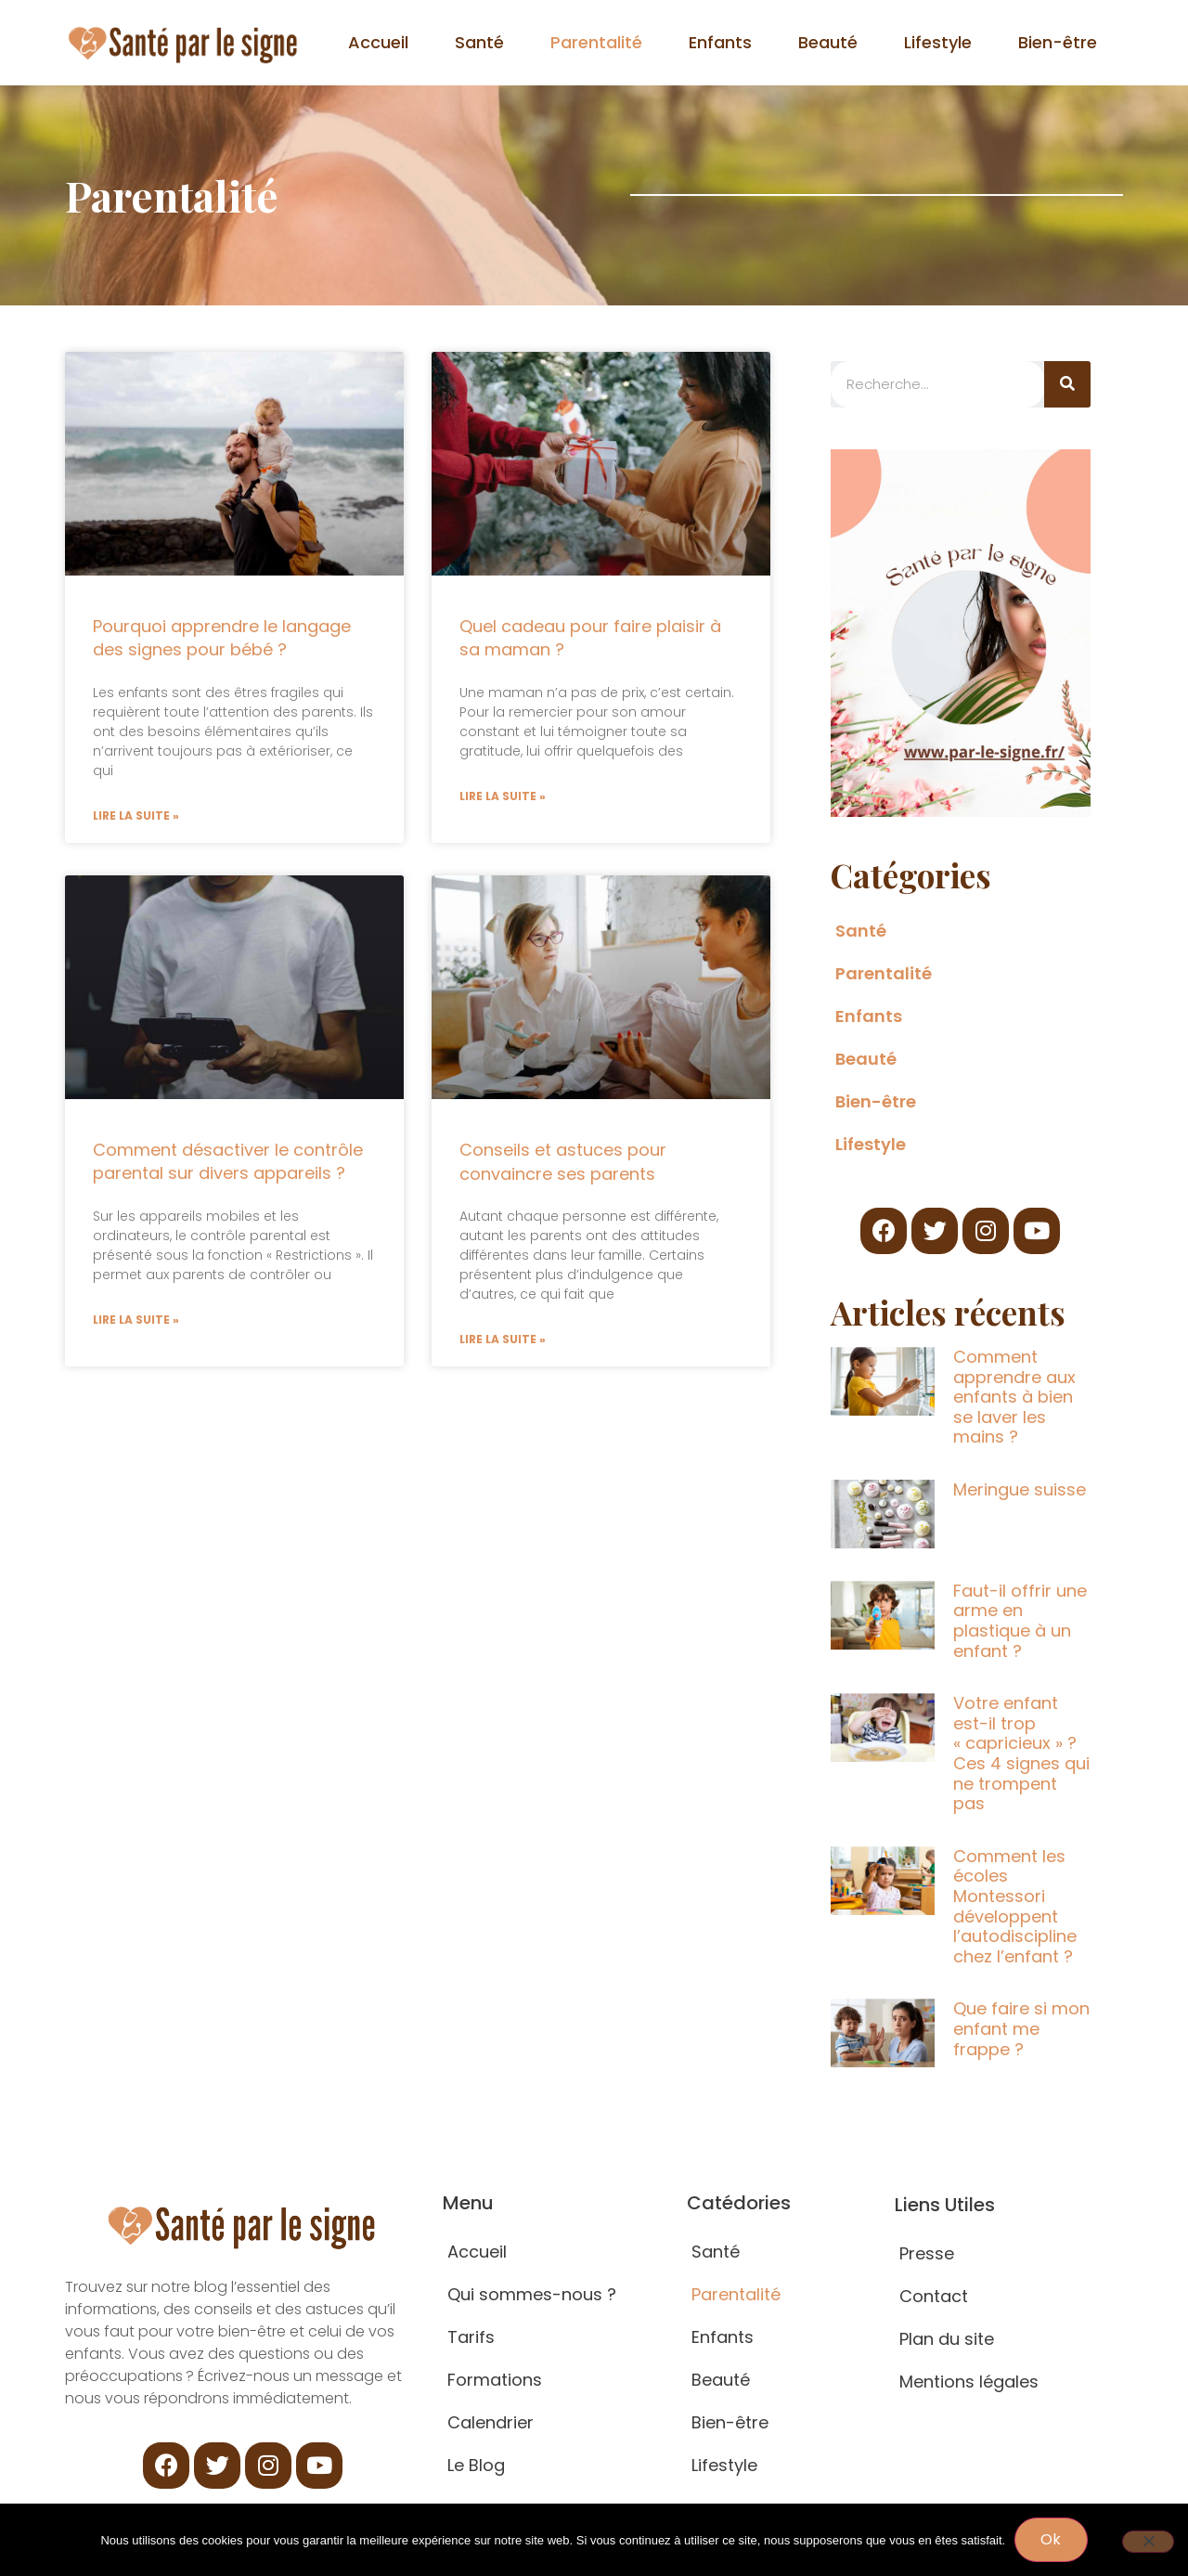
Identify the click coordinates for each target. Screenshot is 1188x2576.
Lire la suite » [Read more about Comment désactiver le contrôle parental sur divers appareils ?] (136, 1319)
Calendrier (490, 2422)
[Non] (1148, 2542)
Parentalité (596, 42)
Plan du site (946, 2338)
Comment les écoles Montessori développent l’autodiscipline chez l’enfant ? (1015, 1906)
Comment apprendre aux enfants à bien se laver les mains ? (1014, 1396)
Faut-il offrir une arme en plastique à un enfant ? (1020, 1621)
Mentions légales (969, 2381)
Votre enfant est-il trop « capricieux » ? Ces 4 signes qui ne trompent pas (1021, 1753)
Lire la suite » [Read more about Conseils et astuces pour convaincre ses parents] (502, 1339)
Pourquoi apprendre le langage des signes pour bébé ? (222, 638)
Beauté (828, 42)
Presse (926, 2253)
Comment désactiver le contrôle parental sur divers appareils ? (228, 1161)
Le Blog (476, 2465)
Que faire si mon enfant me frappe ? (1021, 2028)
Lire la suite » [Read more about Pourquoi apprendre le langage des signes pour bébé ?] (136, 815)
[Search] (1067, 384)
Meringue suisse (1019, 1489)
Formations (494, 2379)
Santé (479, 42)
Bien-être (1057, 42)
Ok (1050, 2539)
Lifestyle (938, 42)
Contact (933, 2296)
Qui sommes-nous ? (531, 2294)
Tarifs (471, 2337)
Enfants (720, 42)
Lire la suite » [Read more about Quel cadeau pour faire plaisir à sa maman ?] (502, 796)
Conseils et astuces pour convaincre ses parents (562, 1161)
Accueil (378, 42)
